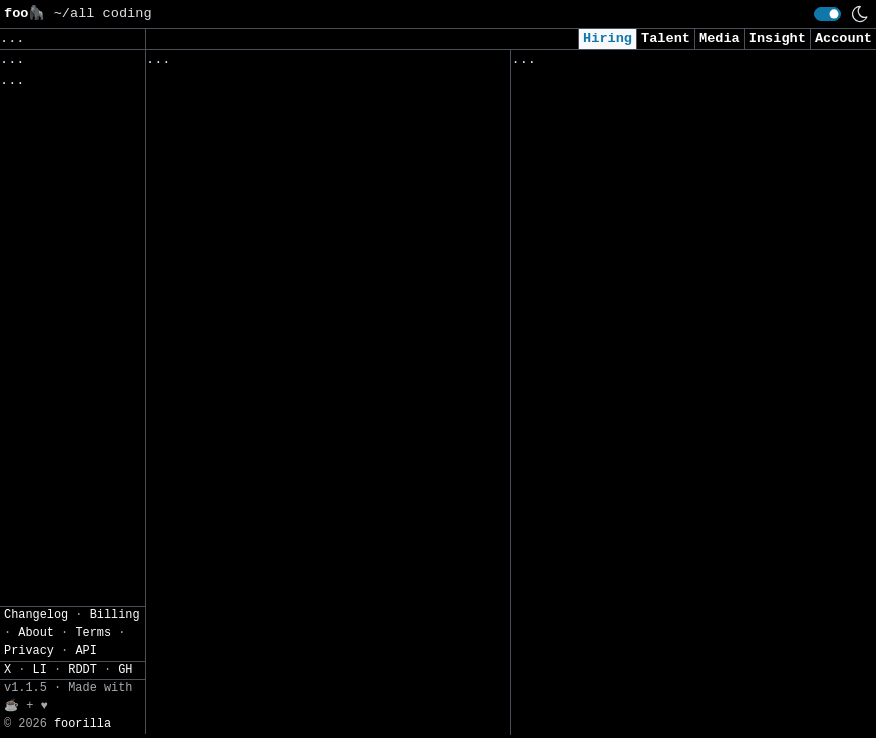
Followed (264, 64)
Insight (777, 38)
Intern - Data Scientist (609, 406)
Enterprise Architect (231, 192)
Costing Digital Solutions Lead (272, 88)
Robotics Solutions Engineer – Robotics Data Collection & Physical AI (305, 430)
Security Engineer (584, 696)
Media (719, 38)
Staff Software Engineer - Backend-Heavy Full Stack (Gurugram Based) (288, 306)
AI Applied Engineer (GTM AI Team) (649, 178)
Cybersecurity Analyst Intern (629, 282)
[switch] (827, 14)
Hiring (607, 38)
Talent (665, 38)
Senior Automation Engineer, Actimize (297, 254)
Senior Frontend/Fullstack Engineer (288, 607)
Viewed (546, 64)
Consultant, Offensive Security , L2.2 (666, 219)
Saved (342, 64)
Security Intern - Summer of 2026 (645, 468)
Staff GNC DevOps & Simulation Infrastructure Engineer (268, 700)
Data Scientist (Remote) (609, 530)
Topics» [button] (32, 105)
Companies (425, 64)
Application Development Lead (264, 130)
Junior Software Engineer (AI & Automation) (637, 354)
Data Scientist (572, 592)
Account (843, 38)
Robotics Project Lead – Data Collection (264, 492)
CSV (14, 244)
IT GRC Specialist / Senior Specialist (301, 648)
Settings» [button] (40, 193)
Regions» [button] (36, 135)
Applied (625, 64)
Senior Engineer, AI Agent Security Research (288, 554)
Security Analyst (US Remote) (629, 115)
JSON (61, 244)
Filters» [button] (36, 164)
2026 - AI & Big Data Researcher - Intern (649, 644)
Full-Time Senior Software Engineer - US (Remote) (297, 368)
